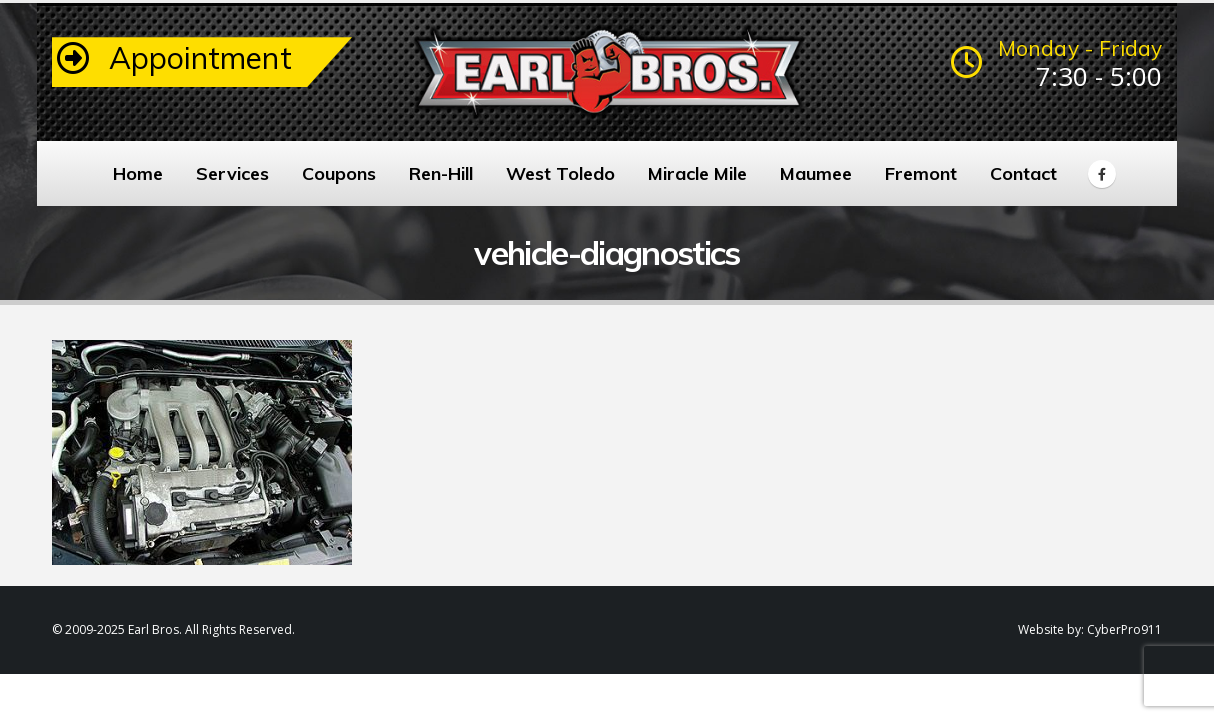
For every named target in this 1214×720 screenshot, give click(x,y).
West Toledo (560, 173)
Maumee (816, 173)
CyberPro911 (1124, 629)
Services (232, 173)
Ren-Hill (441, 173)
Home (138, 173)
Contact (1023, 173)
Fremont (921, 173)
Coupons (339, 173)
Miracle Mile (697, 173)
